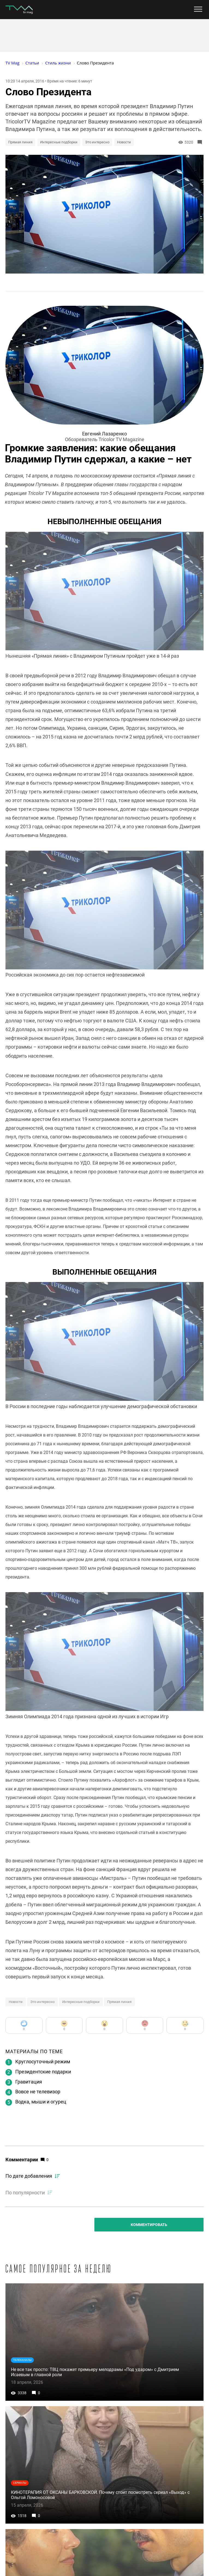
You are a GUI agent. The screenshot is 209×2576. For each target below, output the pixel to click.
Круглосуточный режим (42, 2061)
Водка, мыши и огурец (40, 2102)
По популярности (25, 2192)
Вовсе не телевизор (37, 2091)
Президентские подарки (43, 2072)
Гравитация (28, 2082)
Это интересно (97, 142)
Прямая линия (20, 142)
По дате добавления (28, 2176)
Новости (124, 142)
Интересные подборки (58, 142)
